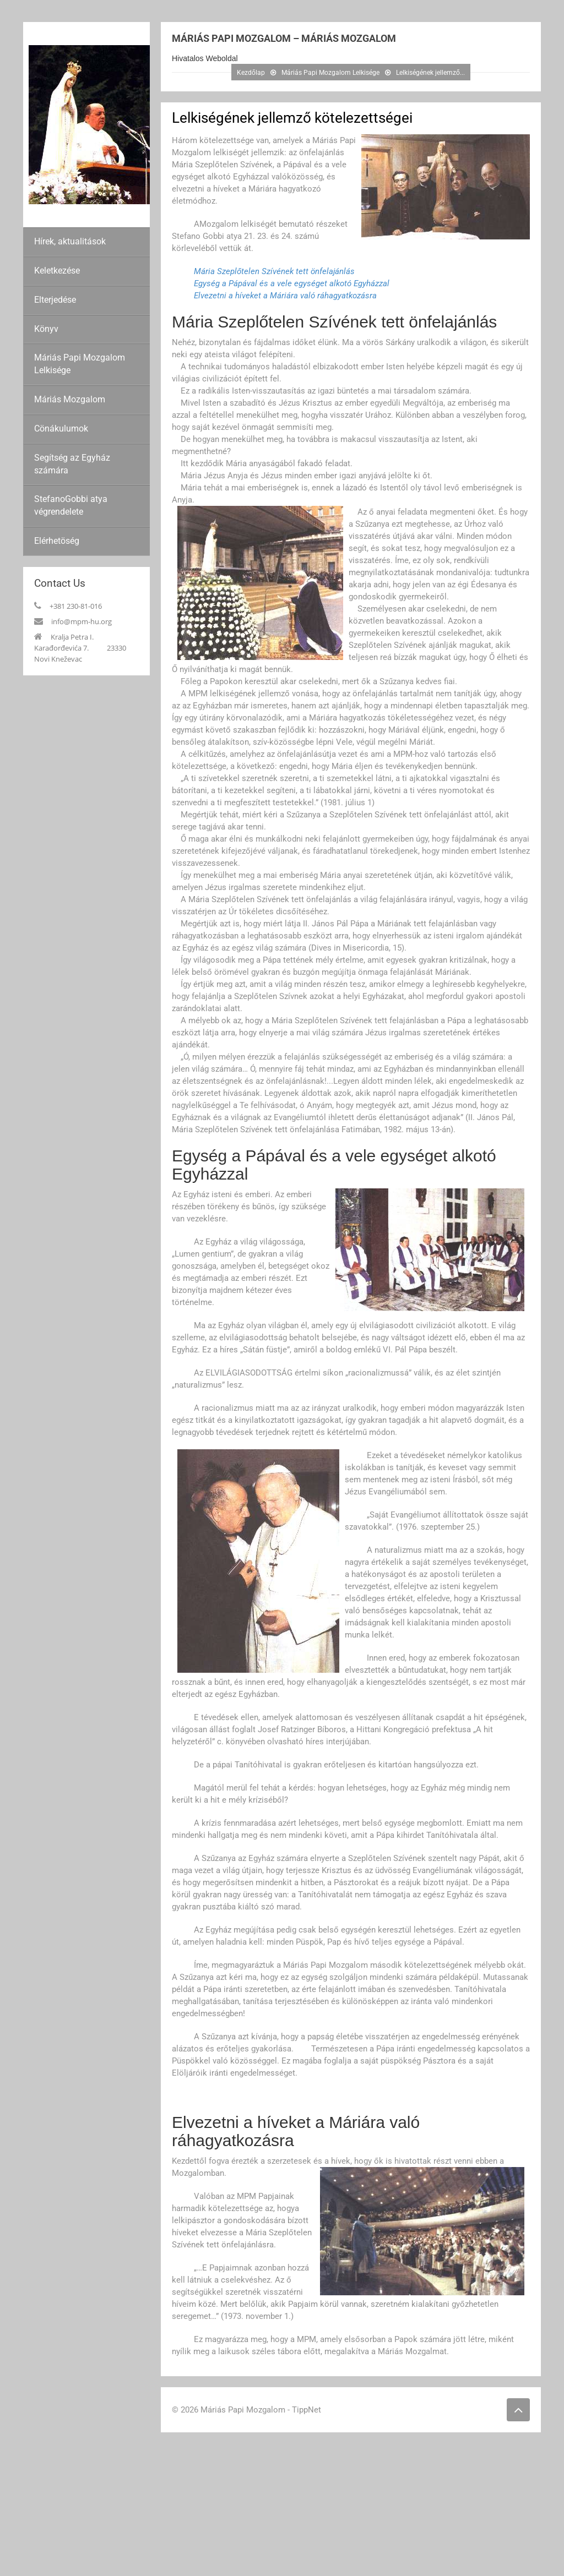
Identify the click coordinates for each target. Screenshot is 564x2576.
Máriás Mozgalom (69, 399)
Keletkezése (57, 270)
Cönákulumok (61, 428)
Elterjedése (55, 299)
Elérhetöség (56, 541)
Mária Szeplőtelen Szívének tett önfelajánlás (274, 271)
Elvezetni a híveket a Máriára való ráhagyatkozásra (285, 296)
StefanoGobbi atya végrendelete (70, 505)
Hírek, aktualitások (70, 241)
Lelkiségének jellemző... (430, 73)
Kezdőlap (251, 73)
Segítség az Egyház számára (72, 464)
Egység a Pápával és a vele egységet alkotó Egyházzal (291, 283)
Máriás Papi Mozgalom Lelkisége (79, 363)
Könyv (46, 329)
